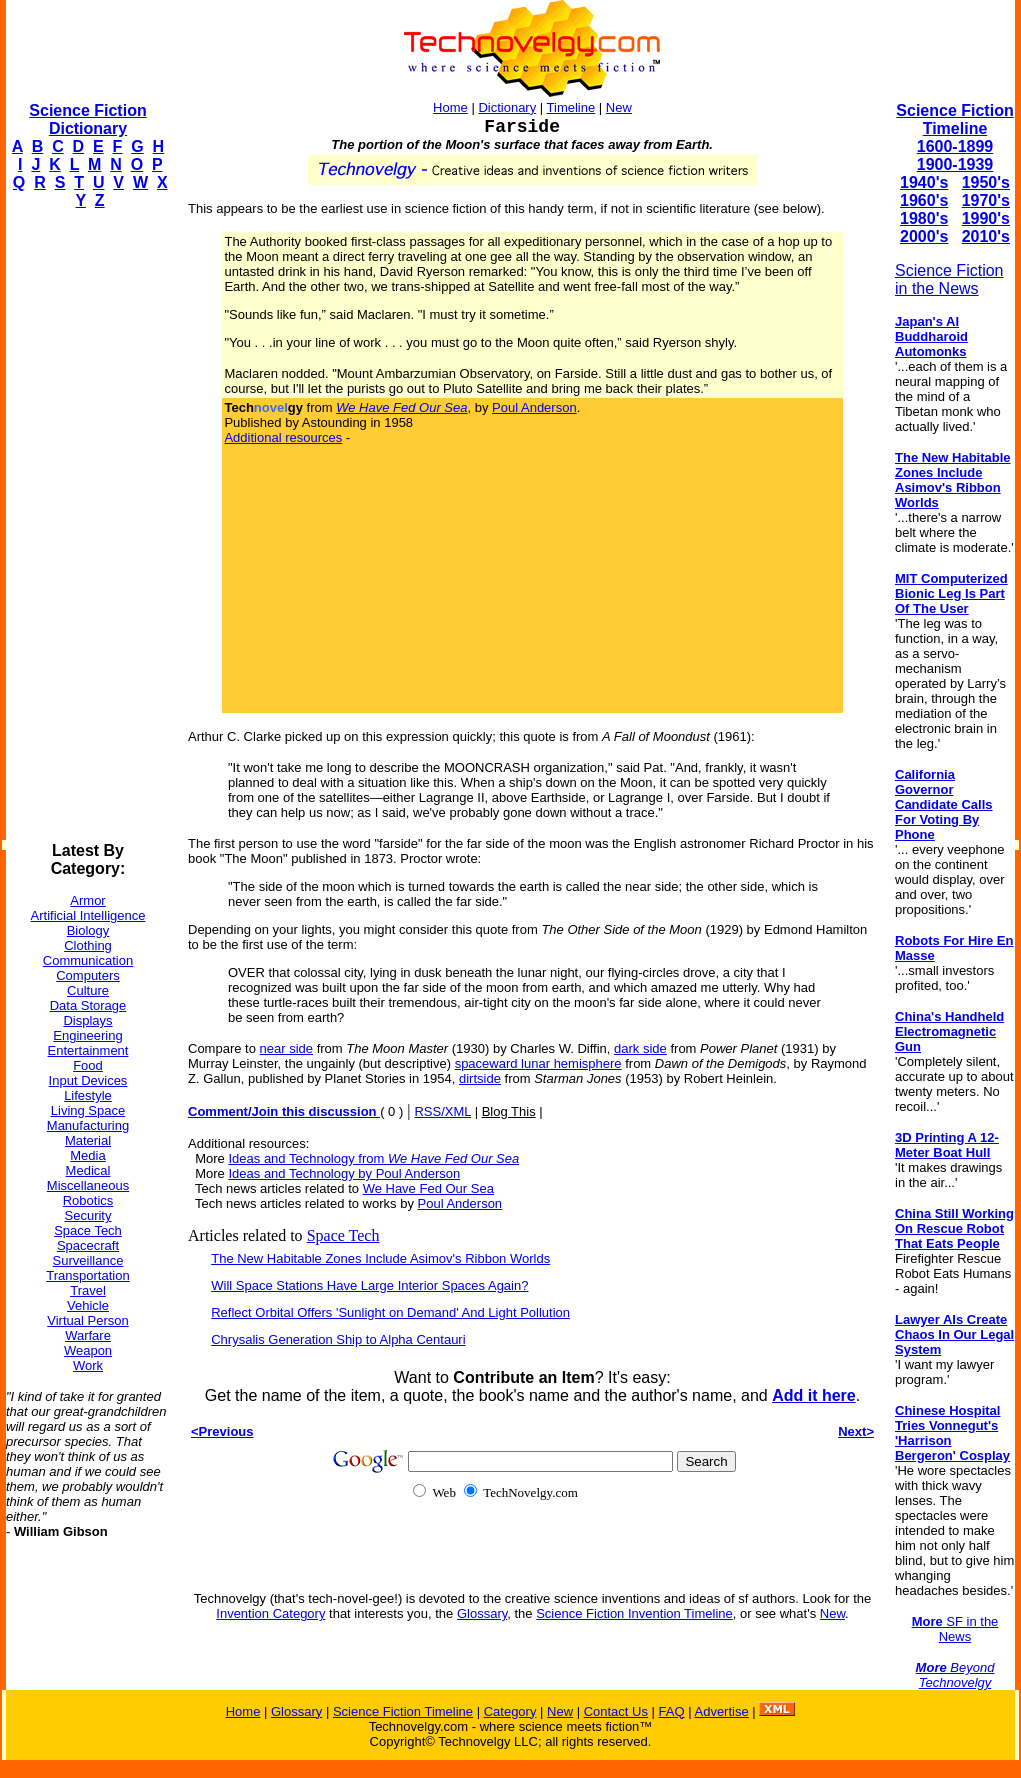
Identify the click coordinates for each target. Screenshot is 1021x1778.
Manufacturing (88, 1125)
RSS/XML (442, 1111)
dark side (640, 1048)
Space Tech (88, 1230)
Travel (88, 1290)
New (619, 107)
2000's (924, 236)
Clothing (88, 945)
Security (88, 1215)
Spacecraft (88, 1245)
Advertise (721, 1711)
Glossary (482, 1613)
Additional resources (283, 437)
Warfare (88, 1335)
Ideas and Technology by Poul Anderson (344, 1173)
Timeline (571, 107)
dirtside (480, 1078)
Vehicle (88, 1305)
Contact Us (616, 1711)
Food (88, 1065)
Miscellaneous (88, 1185)
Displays (87, 1020)
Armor (87, 900)
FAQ (672, 1711)
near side (286, 1048)
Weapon (88, 1350)
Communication (88, 960)
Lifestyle (88, 1095)
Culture (88, 990)
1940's (924, 182)
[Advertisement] (86, 526)
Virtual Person (87, 1320)
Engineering (87, 1035)
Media (87, 1155)
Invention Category (270, 1613)
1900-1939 (955, 164)
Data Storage (88, 1005)
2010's (986, 236)
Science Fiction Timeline (954, 119)
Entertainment (88, 1050)
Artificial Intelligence (88, 915)
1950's (986, 182)
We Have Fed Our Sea (428, 1188)
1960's (924, 200)
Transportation (87, 1275)
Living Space (88, 1110)
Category (510, 1711)
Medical (88, 1170)
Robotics (88, 1200)
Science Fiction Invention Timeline (634, 1613)
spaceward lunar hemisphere (538, 1063)
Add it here (814, 1395)
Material (88, 1140)
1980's (924, 218)
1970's (986, 200)
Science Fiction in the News (949, 279)
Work (88, 1365)
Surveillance (88, 1260)
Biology (88, 930)
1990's (986, 218)
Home (450, 107)
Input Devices (88, 1080)
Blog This (509, 1111)
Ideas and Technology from (373, 1158)
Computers (88, 975)
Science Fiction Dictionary (87, 119)
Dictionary (507, 107)
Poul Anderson (534, 407)
